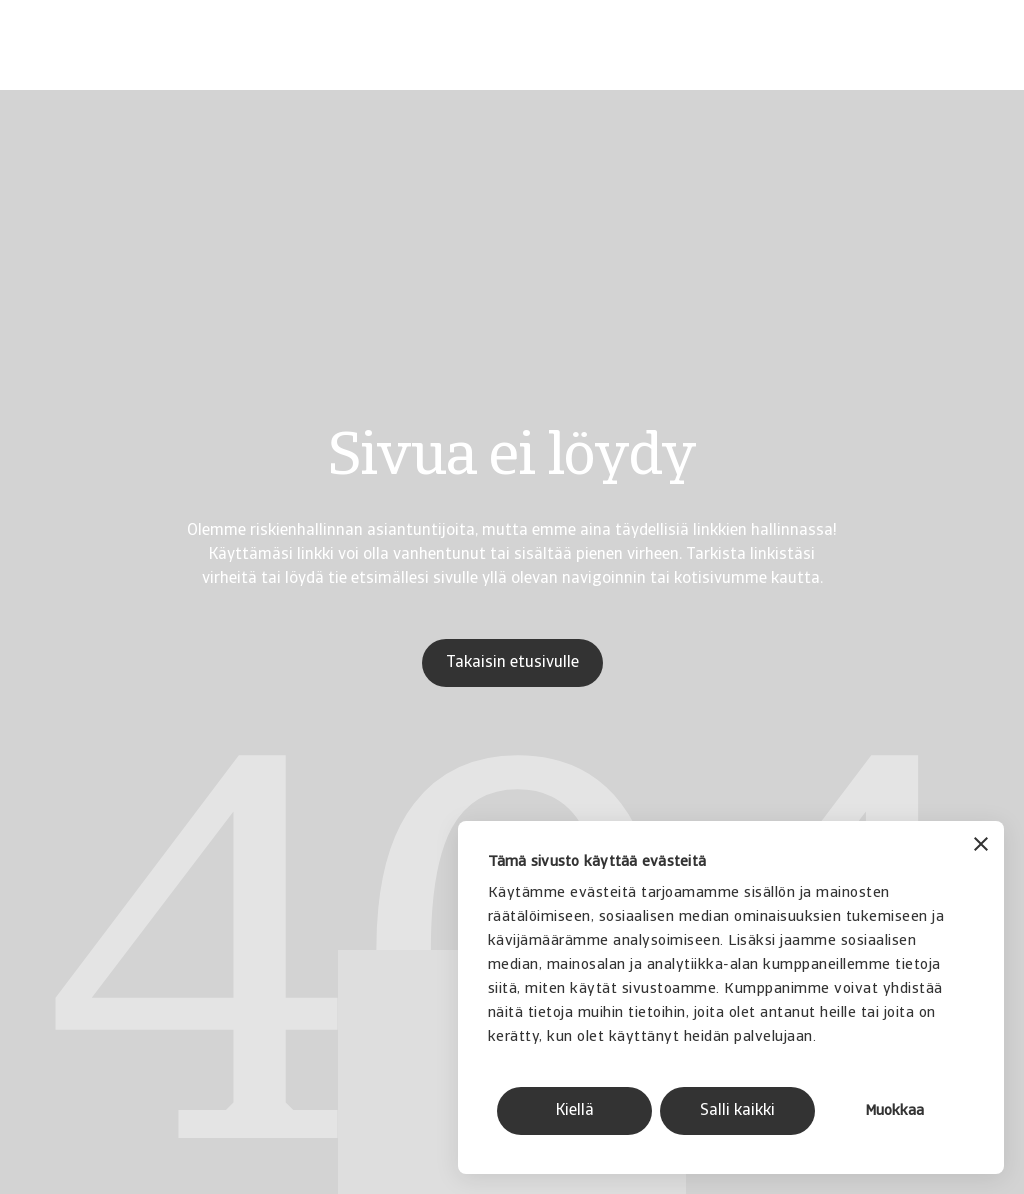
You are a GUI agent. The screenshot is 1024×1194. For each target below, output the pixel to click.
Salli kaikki (737, 1111)
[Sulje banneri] (981, 846)
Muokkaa (894, 1111)
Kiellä (575, 1111)
